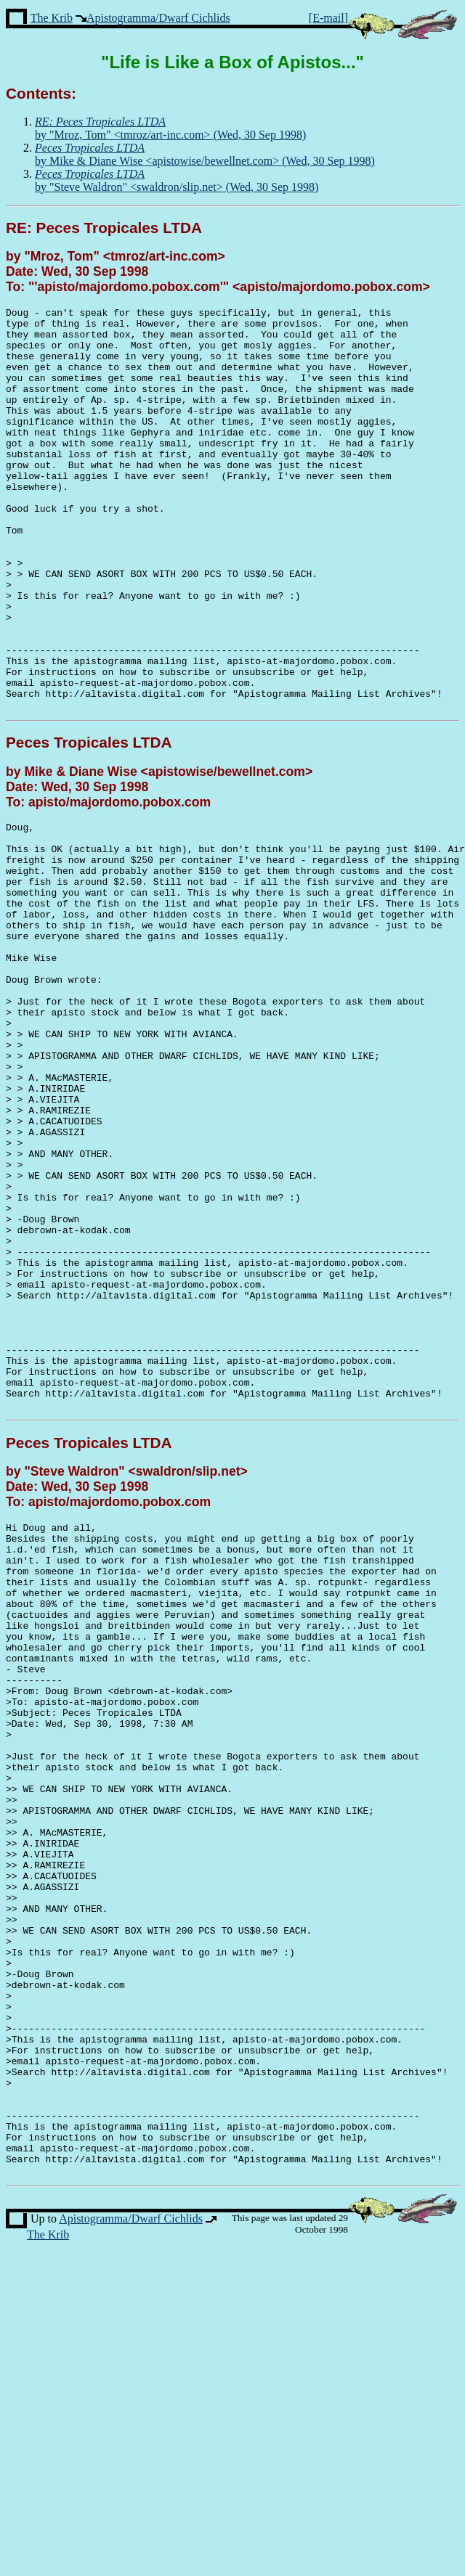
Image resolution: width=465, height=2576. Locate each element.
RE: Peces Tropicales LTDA (104, 227)
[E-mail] (328, 18)
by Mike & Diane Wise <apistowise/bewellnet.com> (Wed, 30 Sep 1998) (205, 154)
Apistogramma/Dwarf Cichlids (158, 18)
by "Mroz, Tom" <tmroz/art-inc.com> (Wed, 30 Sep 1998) (170, 128)
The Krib (52, 18)
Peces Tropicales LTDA (88, 822)
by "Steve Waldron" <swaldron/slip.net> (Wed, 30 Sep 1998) (176, 180)
